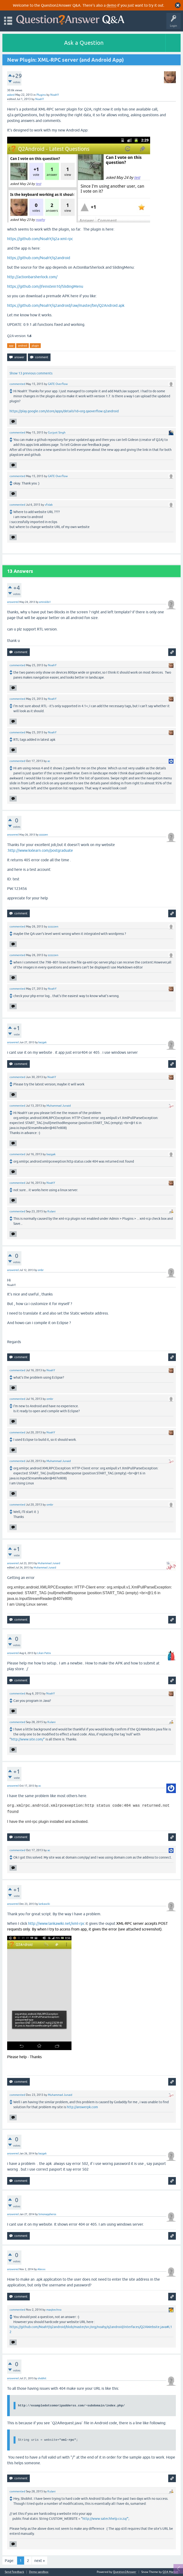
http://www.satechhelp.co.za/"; (105, 2519)
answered (13, 601)
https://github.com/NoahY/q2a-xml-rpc (40, 239)
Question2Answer (124, 2572)
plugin (35, 345)
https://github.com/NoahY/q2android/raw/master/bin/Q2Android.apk (65, 305)
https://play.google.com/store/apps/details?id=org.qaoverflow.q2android (64, 411)
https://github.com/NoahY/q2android (38, 258)
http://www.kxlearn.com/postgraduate (40, 850)
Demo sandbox (38, 2572)
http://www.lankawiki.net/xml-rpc (56, 1923)
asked (11, 94)
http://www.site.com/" (28, 1739)
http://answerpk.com (82, 2107)
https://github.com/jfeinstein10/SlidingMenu (45, 286)
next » (39, 2560)
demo (111, 5)
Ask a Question (84, 43)
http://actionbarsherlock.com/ (32, 277)
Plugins (41, 94)
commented (17, 384)
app (11, 345)
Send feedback (14, 2572)
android (22, 345)
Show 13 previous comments (31, 373)
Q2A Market (170, 2572)
